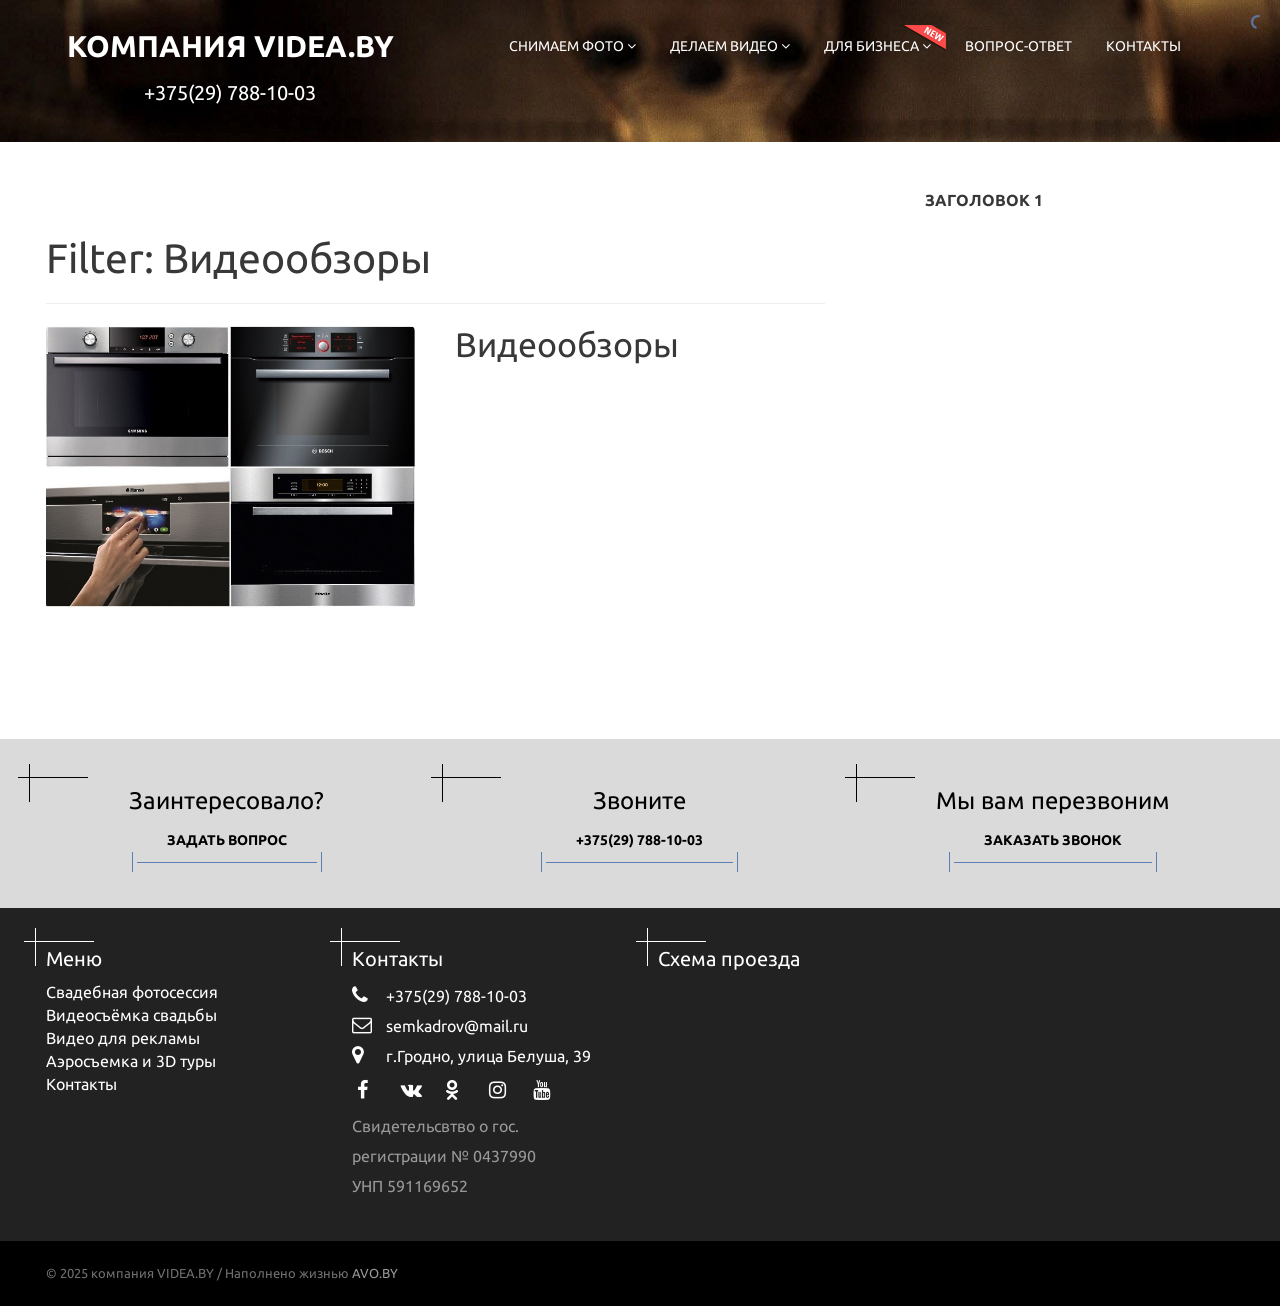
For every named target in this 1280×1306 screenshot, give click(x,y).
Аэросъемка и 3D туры (131, 1061)
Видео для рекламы (123, 1038)
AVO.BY (375, 1273)
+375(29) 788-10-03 (230, 92)
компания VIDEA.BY (230, 46)
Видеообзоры (567, 344)
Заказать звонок (1053, 840)
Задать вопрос (227, 840)
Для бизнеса (877, 46)
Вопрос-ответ (1018, 46)
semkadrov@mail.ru (440, 1025)
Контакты (1143, 46)
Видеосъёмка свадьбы (131, 1015)
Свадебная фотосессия (132, 992)
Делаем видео (730, 46)
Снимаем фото (572, 46)
